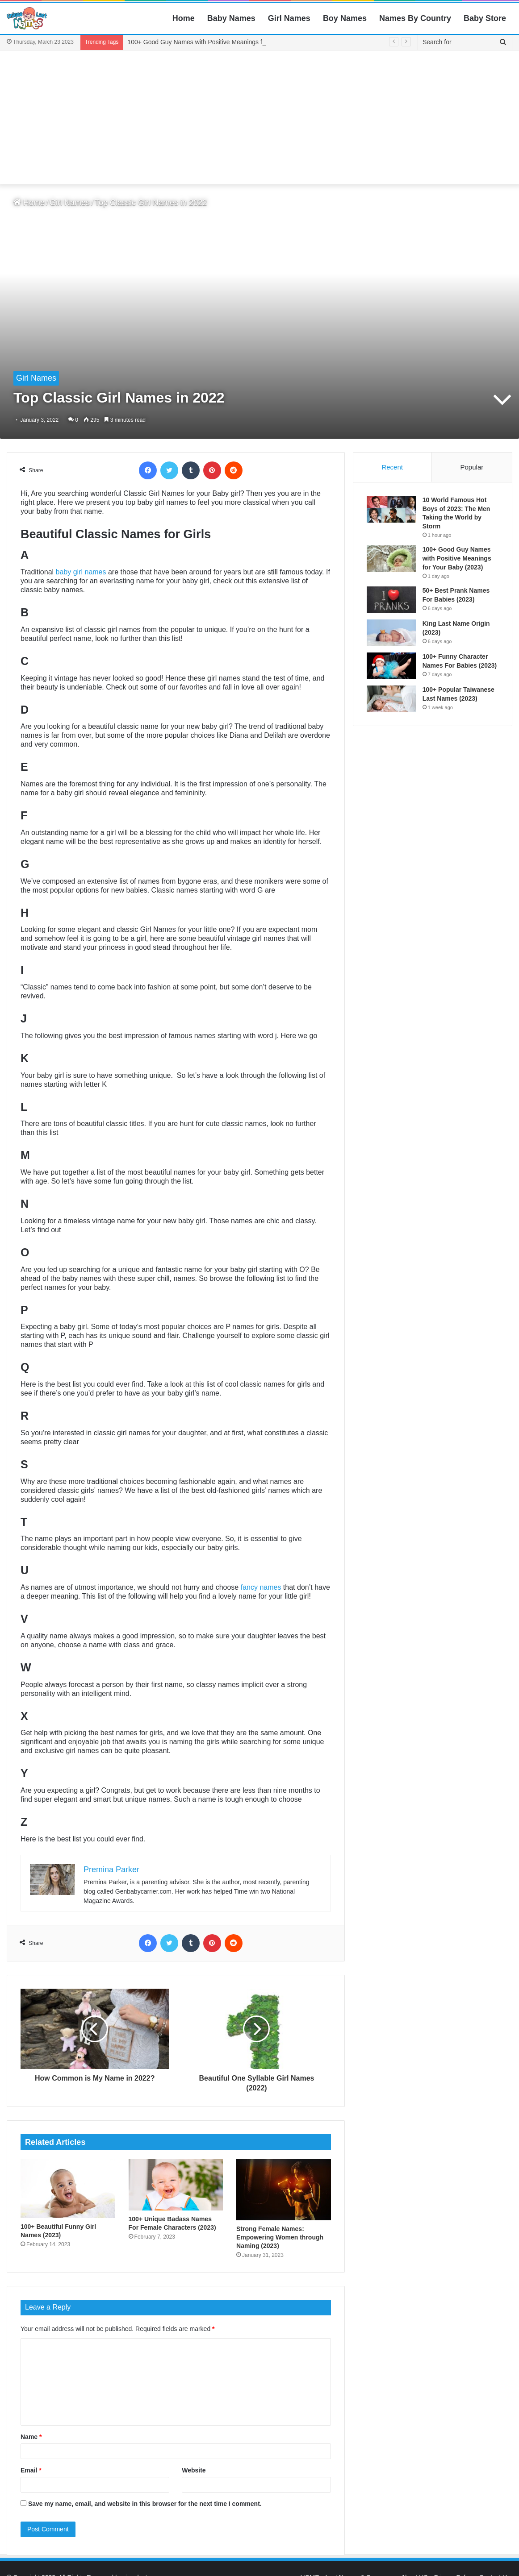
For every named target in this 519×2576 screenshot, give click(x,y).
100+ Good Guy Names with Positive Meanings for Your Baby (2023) (457, 558)
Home (183, 18)
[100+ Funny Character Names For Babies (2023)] (391, 665)
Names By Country (415, 18)
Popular (472, 467)
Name (31, 2436)
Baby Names (231, 18)
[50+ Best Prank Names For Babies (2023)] (391, 599)
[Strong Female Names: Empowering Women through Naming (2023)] (283, 2190)
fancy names (261, 1587)
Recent (392, 467)
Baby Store (485, 18)
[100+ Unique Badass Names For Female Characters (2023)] (176, 2185)
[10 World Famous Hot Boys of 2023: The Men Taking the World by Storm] (391, 509)
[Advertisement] (259, 117)
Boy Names (345, 18)
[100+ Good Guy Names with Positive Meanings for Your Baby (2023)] (391, 558)
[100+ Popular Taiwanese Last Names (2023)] (391, 699)
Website (193, 2470)
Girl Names (289, 18)
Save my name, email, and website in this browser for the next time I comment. (145, 2503)
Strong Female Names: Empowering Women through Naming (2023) (279, 2237)
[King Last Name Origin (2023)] (391, 632)
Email (31, 2470)
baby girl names (81, 572)
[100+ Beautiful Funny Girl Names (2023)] (68, 2188)
